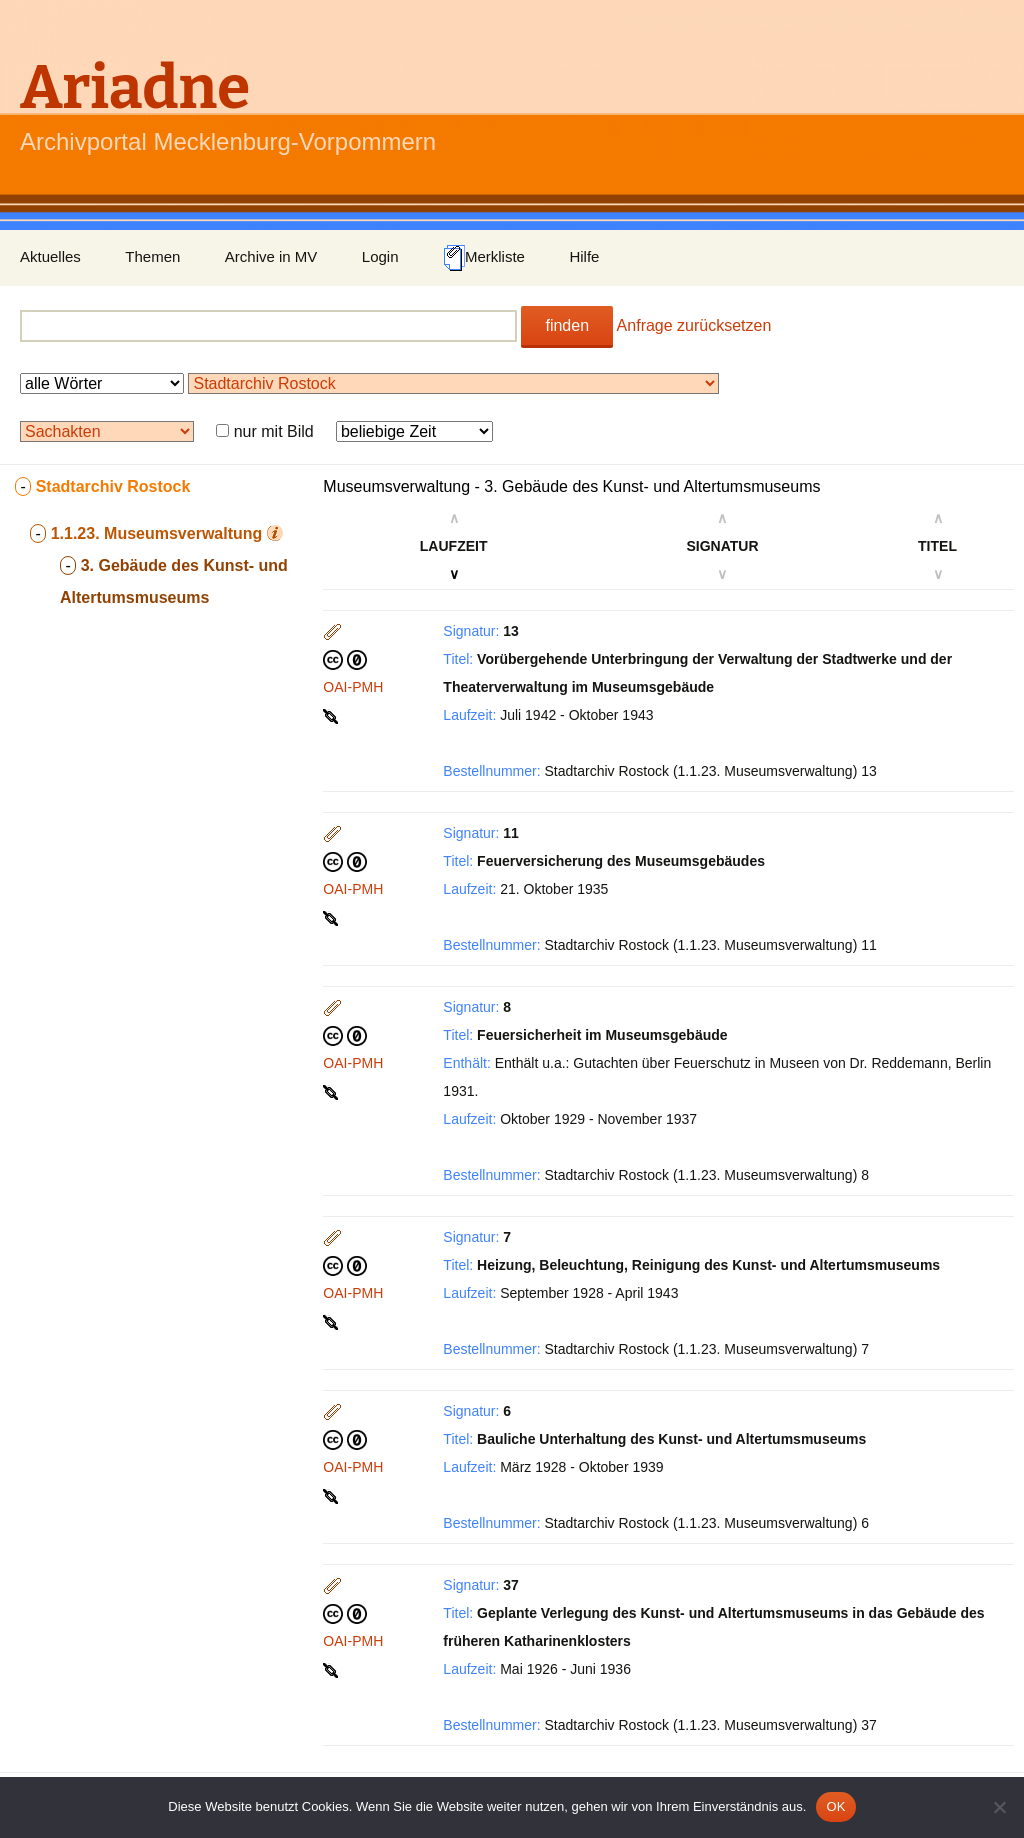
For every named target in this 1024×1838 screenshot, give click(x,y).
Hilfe (584, 256)
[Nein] (999, 1807)
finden (567, 325)
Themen (152, 256)
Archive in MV (271, 256)
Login (380, 256)
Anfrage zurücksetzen (694, 325)
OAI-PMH (353, 687)
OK (835, 1806)
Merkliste (484, 258)
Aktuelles (50, 256)
